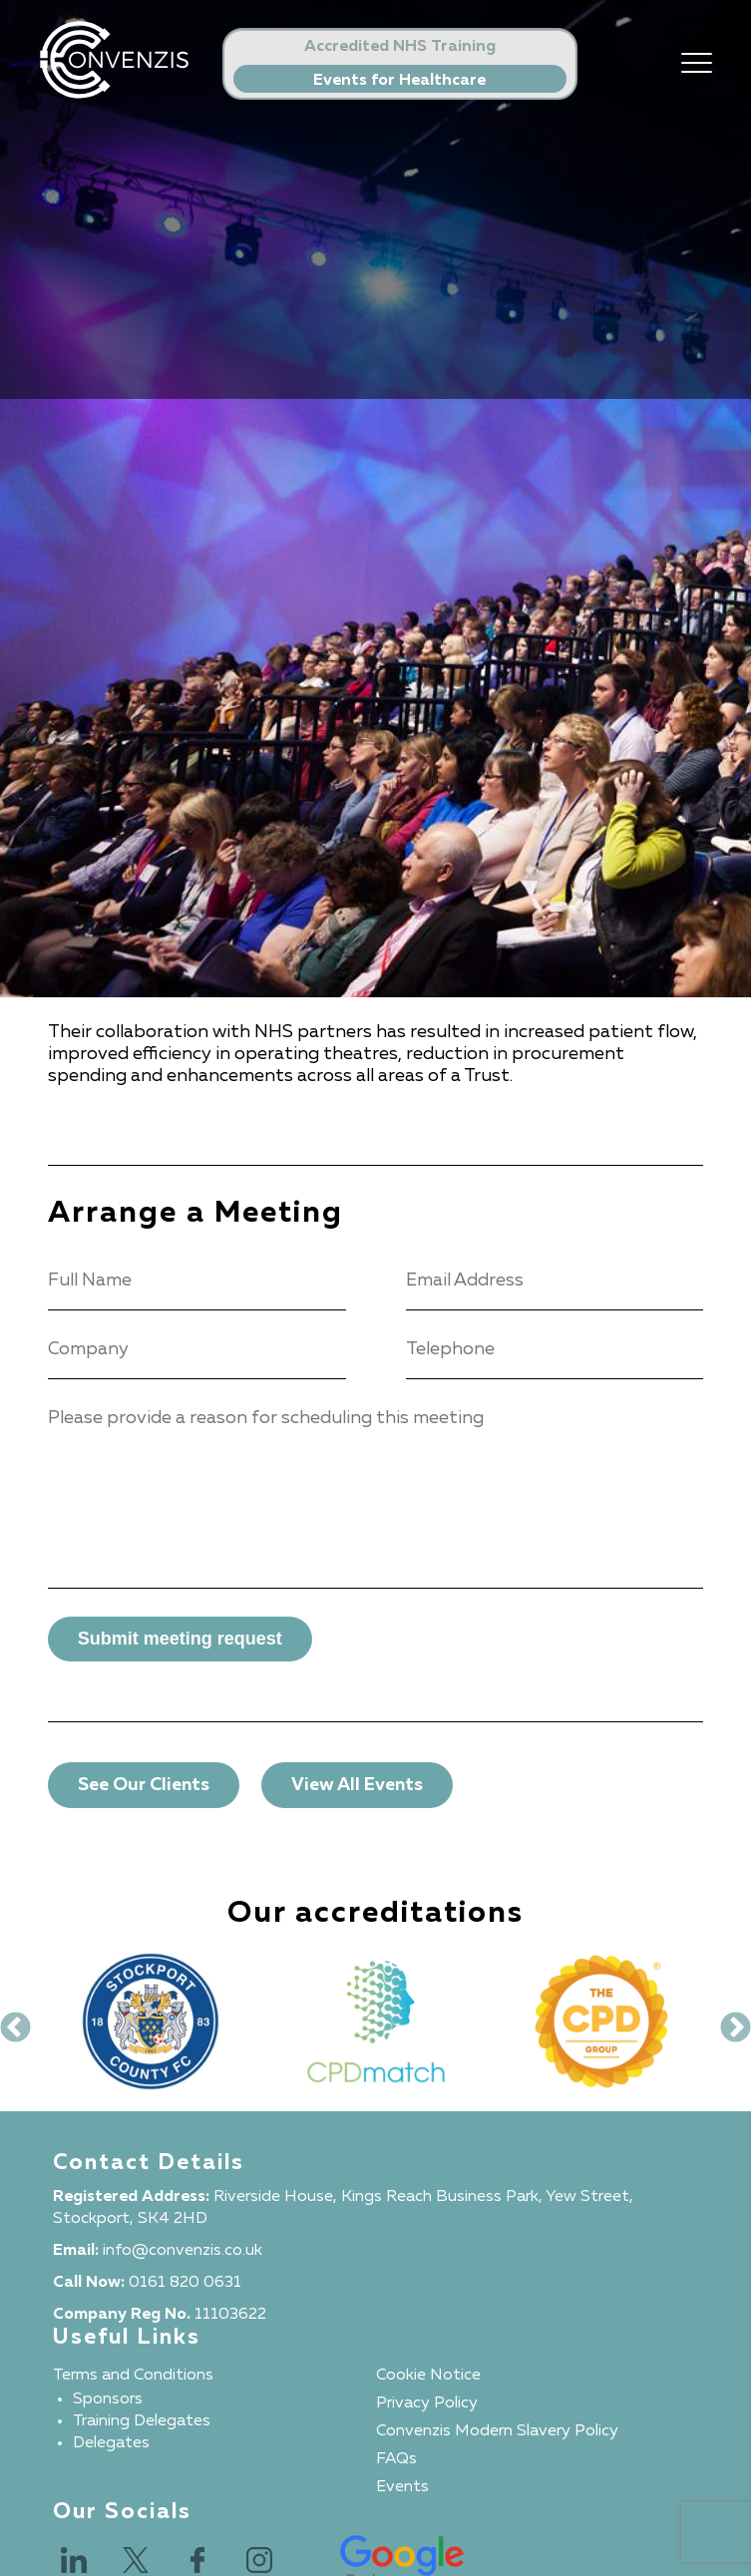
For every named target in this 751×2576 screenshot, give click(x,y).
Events (402, 2487)
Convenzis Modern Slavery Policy (497, 2431)
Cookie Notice (428, 2376)
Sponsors (108, 2399)
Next (728, 2021)
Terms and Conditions (133, 2376)
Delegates (111, 2443)
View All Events (357, 1785)
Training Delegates (141, 2421)
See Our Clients (143, 1785)
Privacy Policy (427, 2403)
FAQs (396, 2459)
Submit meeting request (180, 1639)
